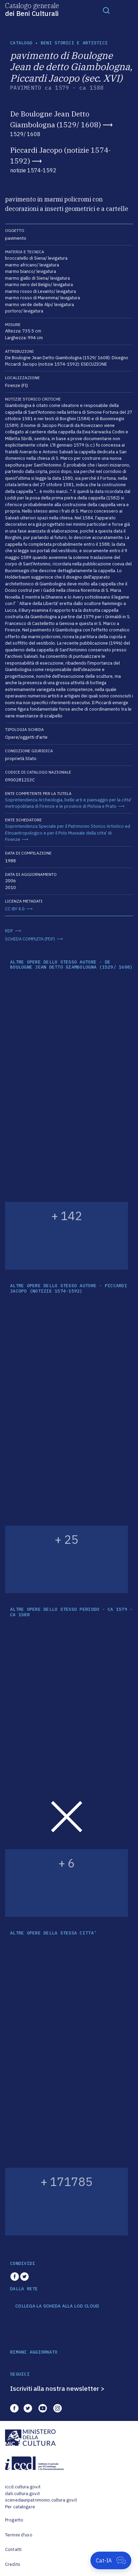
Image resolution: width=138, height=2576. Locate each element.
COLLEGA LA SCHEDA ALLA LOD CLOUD (57, 2306)
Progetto (14, 2520)
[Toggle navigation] (106, 10)
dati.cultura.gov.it (22, 2493)
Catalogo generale (32, 9)
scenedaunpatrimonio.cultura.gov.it (41, 2500)
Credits (12, 2564)
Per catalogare (20, 2507)
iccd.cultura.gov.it (22, 2487)
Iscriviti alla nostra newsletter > (57, 2388)
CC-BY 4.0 (15, 909)
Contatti (13, 2549)
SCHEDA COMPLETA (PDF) (30, 939)
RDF (9, 931)
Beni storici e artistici (74, 43)
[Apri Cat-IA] (110, 2560)
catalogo (21, 43)
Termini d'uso (18, 2535)
